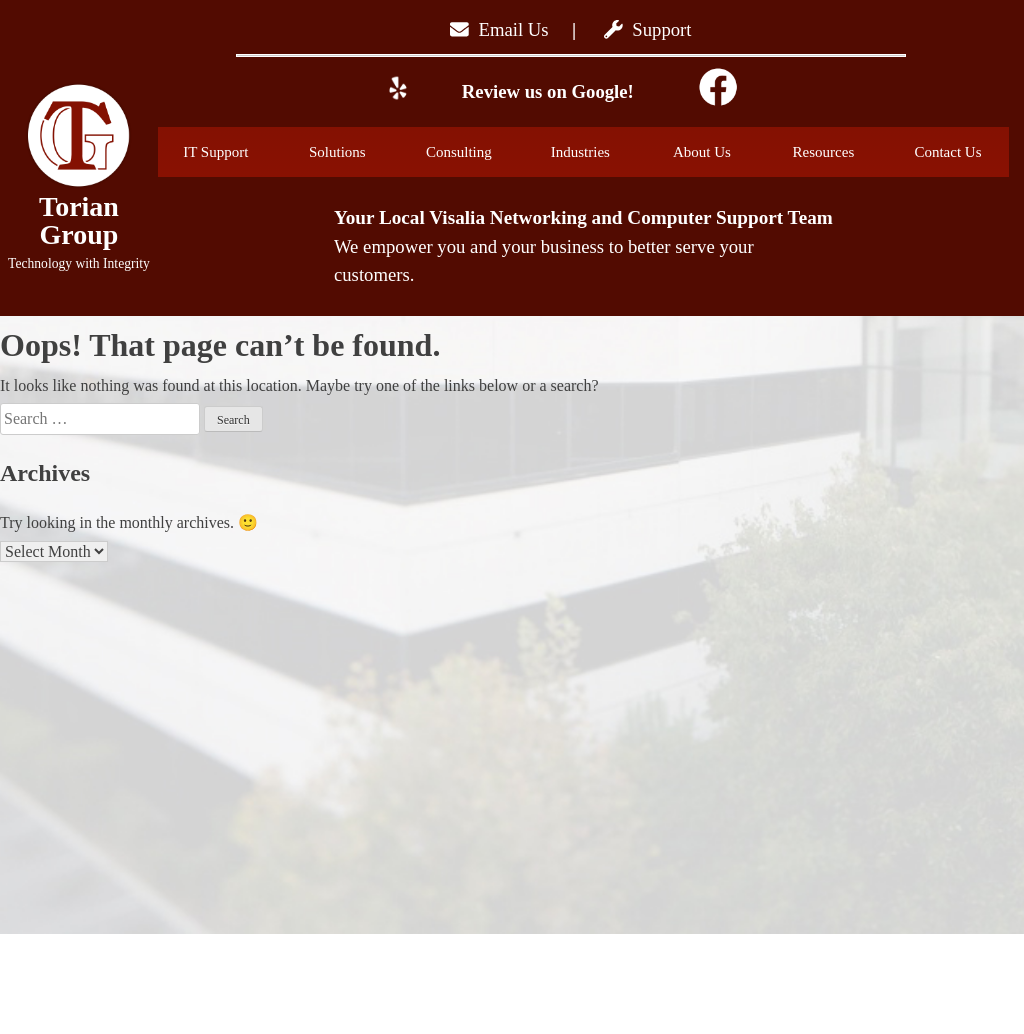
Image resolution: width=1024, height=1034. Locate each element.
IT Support (231, 152)
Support (647, 29)
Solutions (355, 152)
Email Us (499, 29)
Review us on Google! (545, 91)
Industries (597, 152)
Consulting (474, 152)
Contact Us (947, 152)
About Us (719, 152)
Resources (840, 152)
